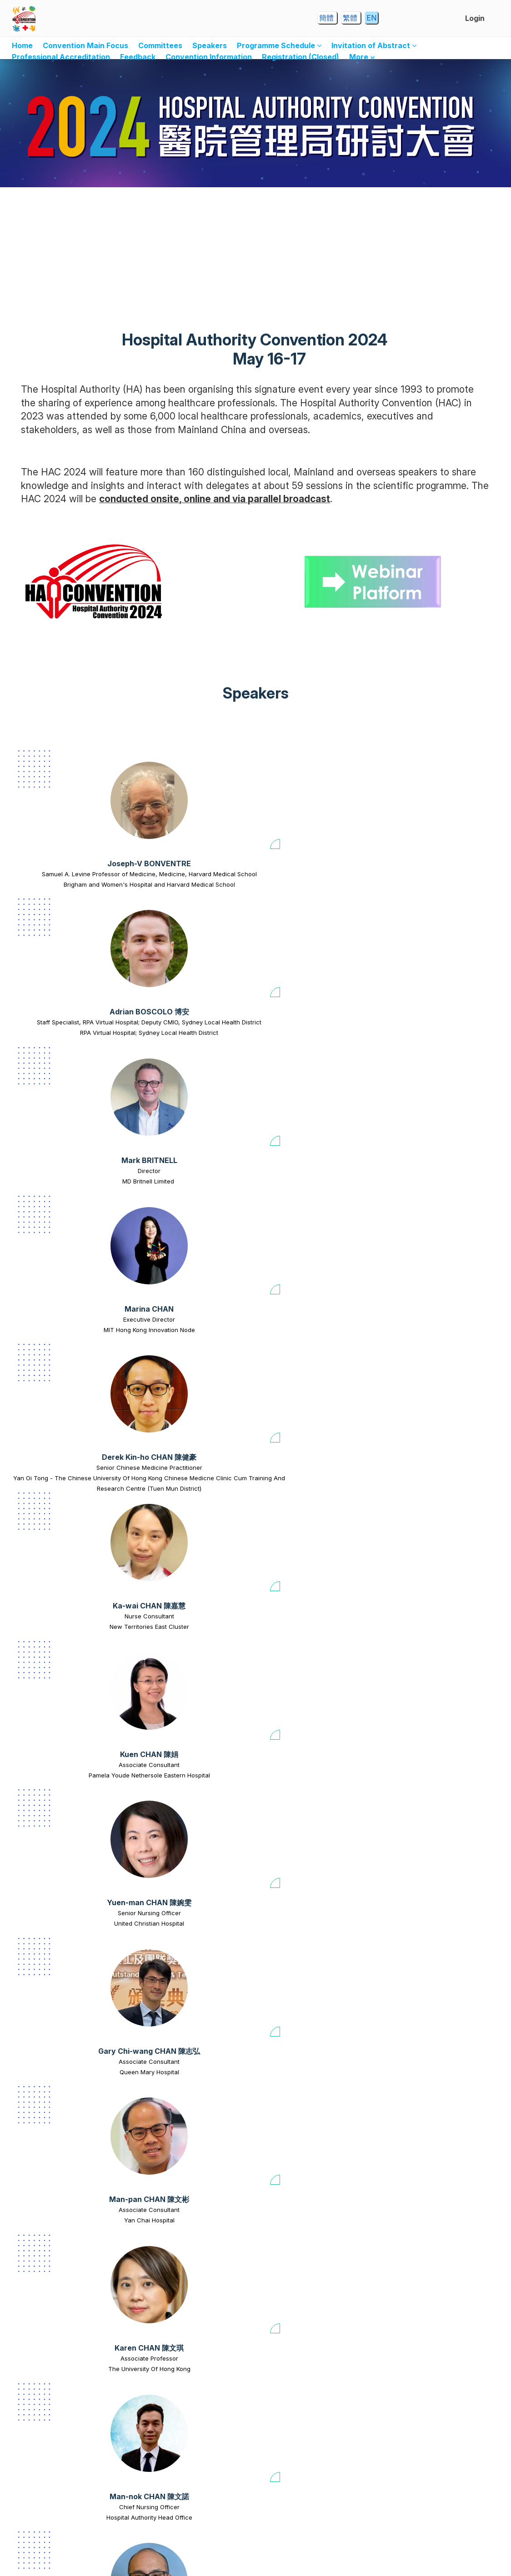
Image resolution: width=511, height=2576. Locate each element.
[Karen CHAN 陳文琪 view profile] (302, 1145)
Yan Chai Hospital (188, 1229)
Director (312, 874)
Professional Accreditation (61, 56)
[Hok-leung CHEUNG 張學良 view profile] (302, 1836)
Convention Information (208, 56)
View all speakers (255, 2498)
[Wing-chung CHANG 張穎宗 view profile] (437, 1491)
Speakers (209, 45)
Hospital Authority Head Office (427, 1229)
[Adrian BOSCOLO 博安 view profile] (188, 800)
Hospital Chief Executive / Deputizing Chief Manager (312, 1570)
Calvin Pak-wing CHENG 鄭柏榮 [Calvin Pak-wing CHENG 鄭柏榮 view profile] (437, 1727)
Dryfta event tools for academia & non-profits (266, 2560)
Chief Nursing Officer (427, 1219)
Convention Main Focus (85, 45)
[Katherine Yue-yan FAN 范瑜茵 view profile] (437, 2354)
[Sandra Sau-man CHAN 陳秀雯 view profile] (64, 1491)
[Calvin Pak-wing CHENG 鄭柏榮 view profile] (437, 1663)
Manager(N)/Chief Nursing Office (427, 1392)
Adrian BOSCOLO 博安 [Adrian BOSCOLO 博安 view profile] (188, 863)
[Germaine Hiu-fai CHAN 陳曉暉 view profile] (188, 1318)
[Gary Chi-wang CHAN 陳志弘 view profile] (64, 1145)
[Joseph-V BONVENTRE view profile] (64, 800)
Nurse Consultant (178, 1046)
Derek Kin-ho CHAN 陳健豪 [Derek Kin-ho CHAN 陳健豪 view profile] (64, 1036)
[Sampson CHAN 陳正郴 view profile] (312, 1318)
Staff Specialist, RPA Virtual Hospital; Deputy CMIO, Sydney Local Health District (188, 884)
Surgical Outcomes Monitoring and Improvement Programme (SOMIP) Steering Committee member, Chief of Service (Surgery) (427, 1926)
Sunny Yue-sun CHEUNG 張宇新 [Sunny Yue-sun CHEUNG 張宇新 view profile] (427, 1899)
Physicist (63, 2083)
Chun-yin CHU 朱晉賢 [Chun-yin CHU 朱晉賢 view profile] (188, 2417)
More (362, 56)
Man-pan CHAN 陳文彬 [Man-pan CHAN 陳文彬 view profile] (188, 1208)
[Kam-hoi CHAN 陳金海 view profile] (312, 1491)
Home (22, 45)
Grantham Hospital (437, 2438)
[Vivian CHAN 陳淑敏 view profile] (427, 1318)
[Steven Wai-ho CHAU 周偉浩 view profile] (64, 1663)
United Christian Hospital (427, 1057)
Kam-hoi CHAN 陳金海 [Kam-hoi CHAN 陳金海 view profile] (312, 1554)
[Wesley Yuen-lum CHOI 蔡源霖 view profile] (427, 2009)
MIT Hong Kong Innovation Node (437, 884)
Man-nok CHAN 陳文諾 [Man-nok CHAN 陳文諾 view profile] (427, 1208)
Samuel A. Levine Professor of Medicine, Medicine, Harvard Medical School (64, 884)
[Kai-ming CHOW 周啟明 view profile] (312, 2182)
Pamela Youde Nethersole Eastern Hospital (302, 1062)
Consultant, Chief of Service (312, 2255)
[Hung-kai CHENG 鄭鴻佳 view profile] (64, 1836)
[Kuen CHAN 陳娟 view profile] (302, 973)
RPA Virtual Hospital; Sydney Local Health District (188, 910)
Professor (64, 1564)
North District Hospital (427, 1952)
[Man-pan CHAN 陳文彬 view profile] (188, 1145)
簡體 (327, 17)
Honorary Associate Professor (188, 1564)
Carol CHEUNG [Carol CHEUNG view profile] (178, 1899)
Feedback (137, 56)
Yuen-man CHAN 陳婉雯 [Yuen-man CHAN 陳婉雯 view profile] (427, 1036)
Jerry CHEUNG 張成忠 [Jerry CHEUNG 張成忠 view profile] (63, 2072)
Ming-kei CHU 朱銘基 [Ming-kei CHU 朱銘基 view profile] (312, 2417)
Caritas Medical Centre (178, 1920)
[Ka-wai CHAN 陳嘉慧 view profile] (178, 973)
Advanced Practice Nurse (188, 2428)
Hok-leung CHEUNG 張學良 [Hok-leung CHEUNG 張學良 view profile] (303, 1899)
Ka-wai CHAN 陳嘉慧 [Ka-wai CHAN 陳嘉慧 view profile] (178, 1036)
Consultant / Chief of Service (437, 2428)
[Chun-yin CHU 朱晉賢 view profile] (188, 2354)
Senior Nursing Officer (427, 1046)
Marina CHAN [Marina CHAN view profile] (436, 863)
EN (371, 17)
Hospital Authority (188, 2093)
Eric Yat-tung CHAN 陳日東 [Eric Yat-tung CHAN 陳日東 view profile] (64, 1381)
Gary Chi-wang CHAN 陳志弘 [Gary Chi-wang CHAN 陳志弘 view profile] (64, 1208)
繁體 (351, 17)
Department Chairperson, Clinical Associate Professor (437, 1570)
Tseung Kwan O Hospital (64, 1920)
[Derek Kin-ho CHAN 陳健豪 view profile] (64, 973)
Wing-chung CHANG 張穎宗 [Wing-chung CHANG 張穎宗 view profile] (437, 1554)
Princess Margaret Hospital (427, 2093)
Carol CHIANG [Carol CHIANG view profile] (302, 2072)
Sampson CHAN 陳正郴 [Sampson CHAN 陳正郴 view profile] (312, 1381)
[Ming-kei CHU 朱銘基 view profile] (312, 2354)
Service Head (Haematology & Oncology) (188, 1743)
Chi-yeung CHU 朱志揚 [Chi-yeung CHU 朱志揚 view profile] (426, 2245)
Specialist (64, 1910)
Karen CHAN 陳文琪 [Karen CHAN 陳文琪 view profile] (302, 1208)
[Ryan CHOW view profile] (188, 2182)
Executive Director (437, 874)
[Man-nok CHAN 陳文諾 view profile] (427, 1145)
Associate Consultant (302, 1046)
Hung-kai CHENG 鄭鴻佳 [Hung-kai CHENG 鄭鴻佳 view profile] (64, 1899)
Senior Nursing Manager (302, 1910)
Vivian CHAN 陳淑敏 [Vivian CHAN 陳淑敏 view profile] (427, 1381)
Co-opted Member (188, 2083)
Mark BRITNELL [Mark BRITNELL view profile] (313, 863)
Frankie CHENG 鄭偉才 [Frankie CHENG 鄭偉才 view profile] (188, 1727)
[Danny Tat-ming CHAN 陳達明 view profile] (188, 1491)
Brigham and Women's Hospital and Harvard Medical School (64, 910)
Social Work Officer (178, 1910)
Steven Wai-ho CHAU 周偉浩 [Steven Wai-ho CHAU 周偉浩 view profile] (64, 1727)
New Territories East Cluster (178, 1057)
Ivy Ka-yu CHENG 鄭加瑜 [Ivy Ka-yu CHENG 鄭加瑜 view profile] (313, 1727)
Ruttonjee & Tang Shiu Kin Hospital (313, 1402)
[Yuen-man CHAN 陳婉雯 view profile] (427, 973)
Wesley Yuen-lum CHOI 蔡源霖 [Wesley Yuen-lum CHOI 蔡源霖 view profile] (427, 2072)
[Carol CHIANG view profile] (302, 2009)
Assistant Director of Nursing (303, 2083)
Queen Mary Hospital (64, 1229)
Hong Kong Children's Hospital (188, 1758)
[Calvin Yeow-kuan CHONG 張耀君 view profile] (64, 2182)
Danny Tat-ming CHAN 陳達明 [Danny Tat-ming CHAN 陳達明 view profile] (188, 1554)
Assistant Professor (64, 1737)
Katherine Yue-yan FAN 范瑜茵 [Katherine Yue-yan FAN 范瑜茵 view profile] (437, 2417)
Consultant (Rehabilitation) (63, 2428)
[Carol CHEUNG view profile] (178, 1836)
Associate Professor (302, 1219)
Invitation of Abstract (373, 45)
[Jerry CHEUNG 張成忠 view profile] (64, 2009)
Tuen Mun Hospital (63, 2438)
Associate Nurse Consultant (312, 1392)
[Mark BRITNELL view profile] (312, 800)
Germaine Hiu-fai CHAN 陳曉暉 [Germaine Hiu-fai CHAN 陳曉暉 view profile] (188, 1381)
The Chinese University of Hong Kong (63, 1575)
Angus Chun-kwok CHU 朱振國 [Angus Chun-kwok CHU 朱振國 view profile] (64, 2417)
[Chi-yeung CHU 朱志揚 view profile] (427, 2182)
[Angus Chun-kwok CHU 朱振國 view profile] (64, 2354)
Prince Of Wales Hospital (312, 2266)
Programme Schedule (279, 45)
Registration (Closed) (300, 56)
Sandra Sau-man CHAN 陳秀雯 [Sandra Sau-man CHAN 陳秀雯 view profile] (64, 1554)
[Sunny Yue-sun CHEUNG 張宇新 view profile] (427, 1836)
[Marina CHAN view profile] (437, 800)
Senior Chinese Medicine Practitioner (64, 1046)
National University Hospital (302, 2093)
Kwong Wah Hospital (64, 1402)
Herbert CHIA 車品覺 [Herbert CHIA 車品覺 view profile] (188, 2072)
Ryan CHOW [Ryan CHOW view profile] (188, 2245)
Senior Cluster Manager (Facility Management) (188, 2261)
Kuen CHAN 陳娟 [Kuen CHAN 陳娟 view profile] (303, 1036)
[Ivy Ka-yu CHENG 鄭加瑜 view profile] (312, 1663)
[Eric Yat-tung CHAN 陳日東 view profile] (64, 1318)
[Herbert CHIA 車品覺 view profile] (188, 2009)
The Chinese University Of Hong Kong (188, 1575)
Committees (160, 45)
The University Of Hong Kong (302, 1229)
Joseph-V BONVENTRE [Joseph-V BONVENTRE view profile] (64, 863)
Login (475, 18)
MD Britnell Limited (313, 884)
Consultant (64, 1392)
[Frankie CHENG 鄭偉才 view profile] (188, 1663)
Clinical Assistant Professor (437, 1737)
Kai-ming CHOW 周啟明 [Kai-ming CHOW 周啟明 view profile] (313, 2245)
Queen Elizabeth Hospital (188, 1402)
